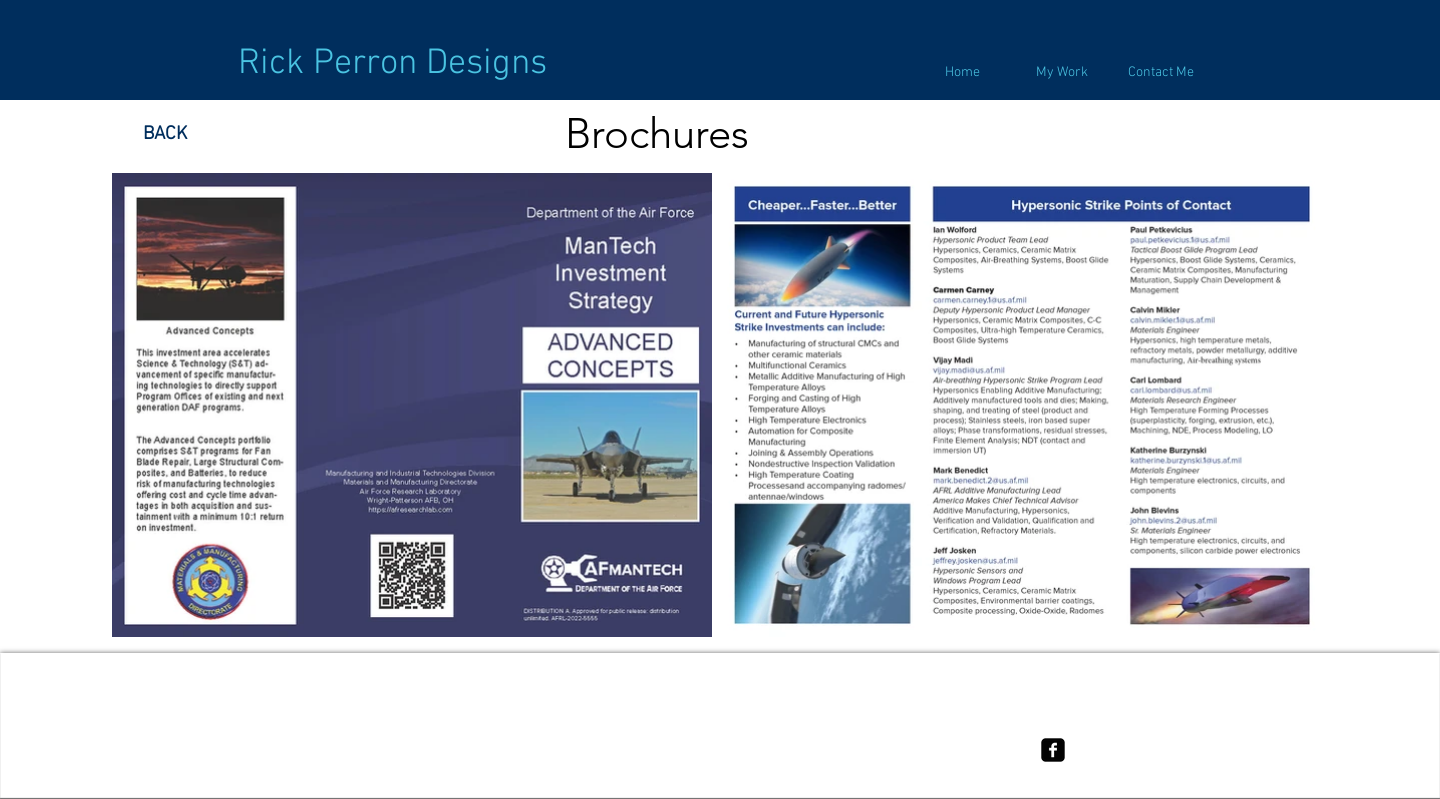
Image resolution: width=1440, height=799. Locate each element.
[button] (1061, 73)
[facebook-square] (1053, 750)
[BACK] (165, 135)
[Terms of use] (720, 738)
